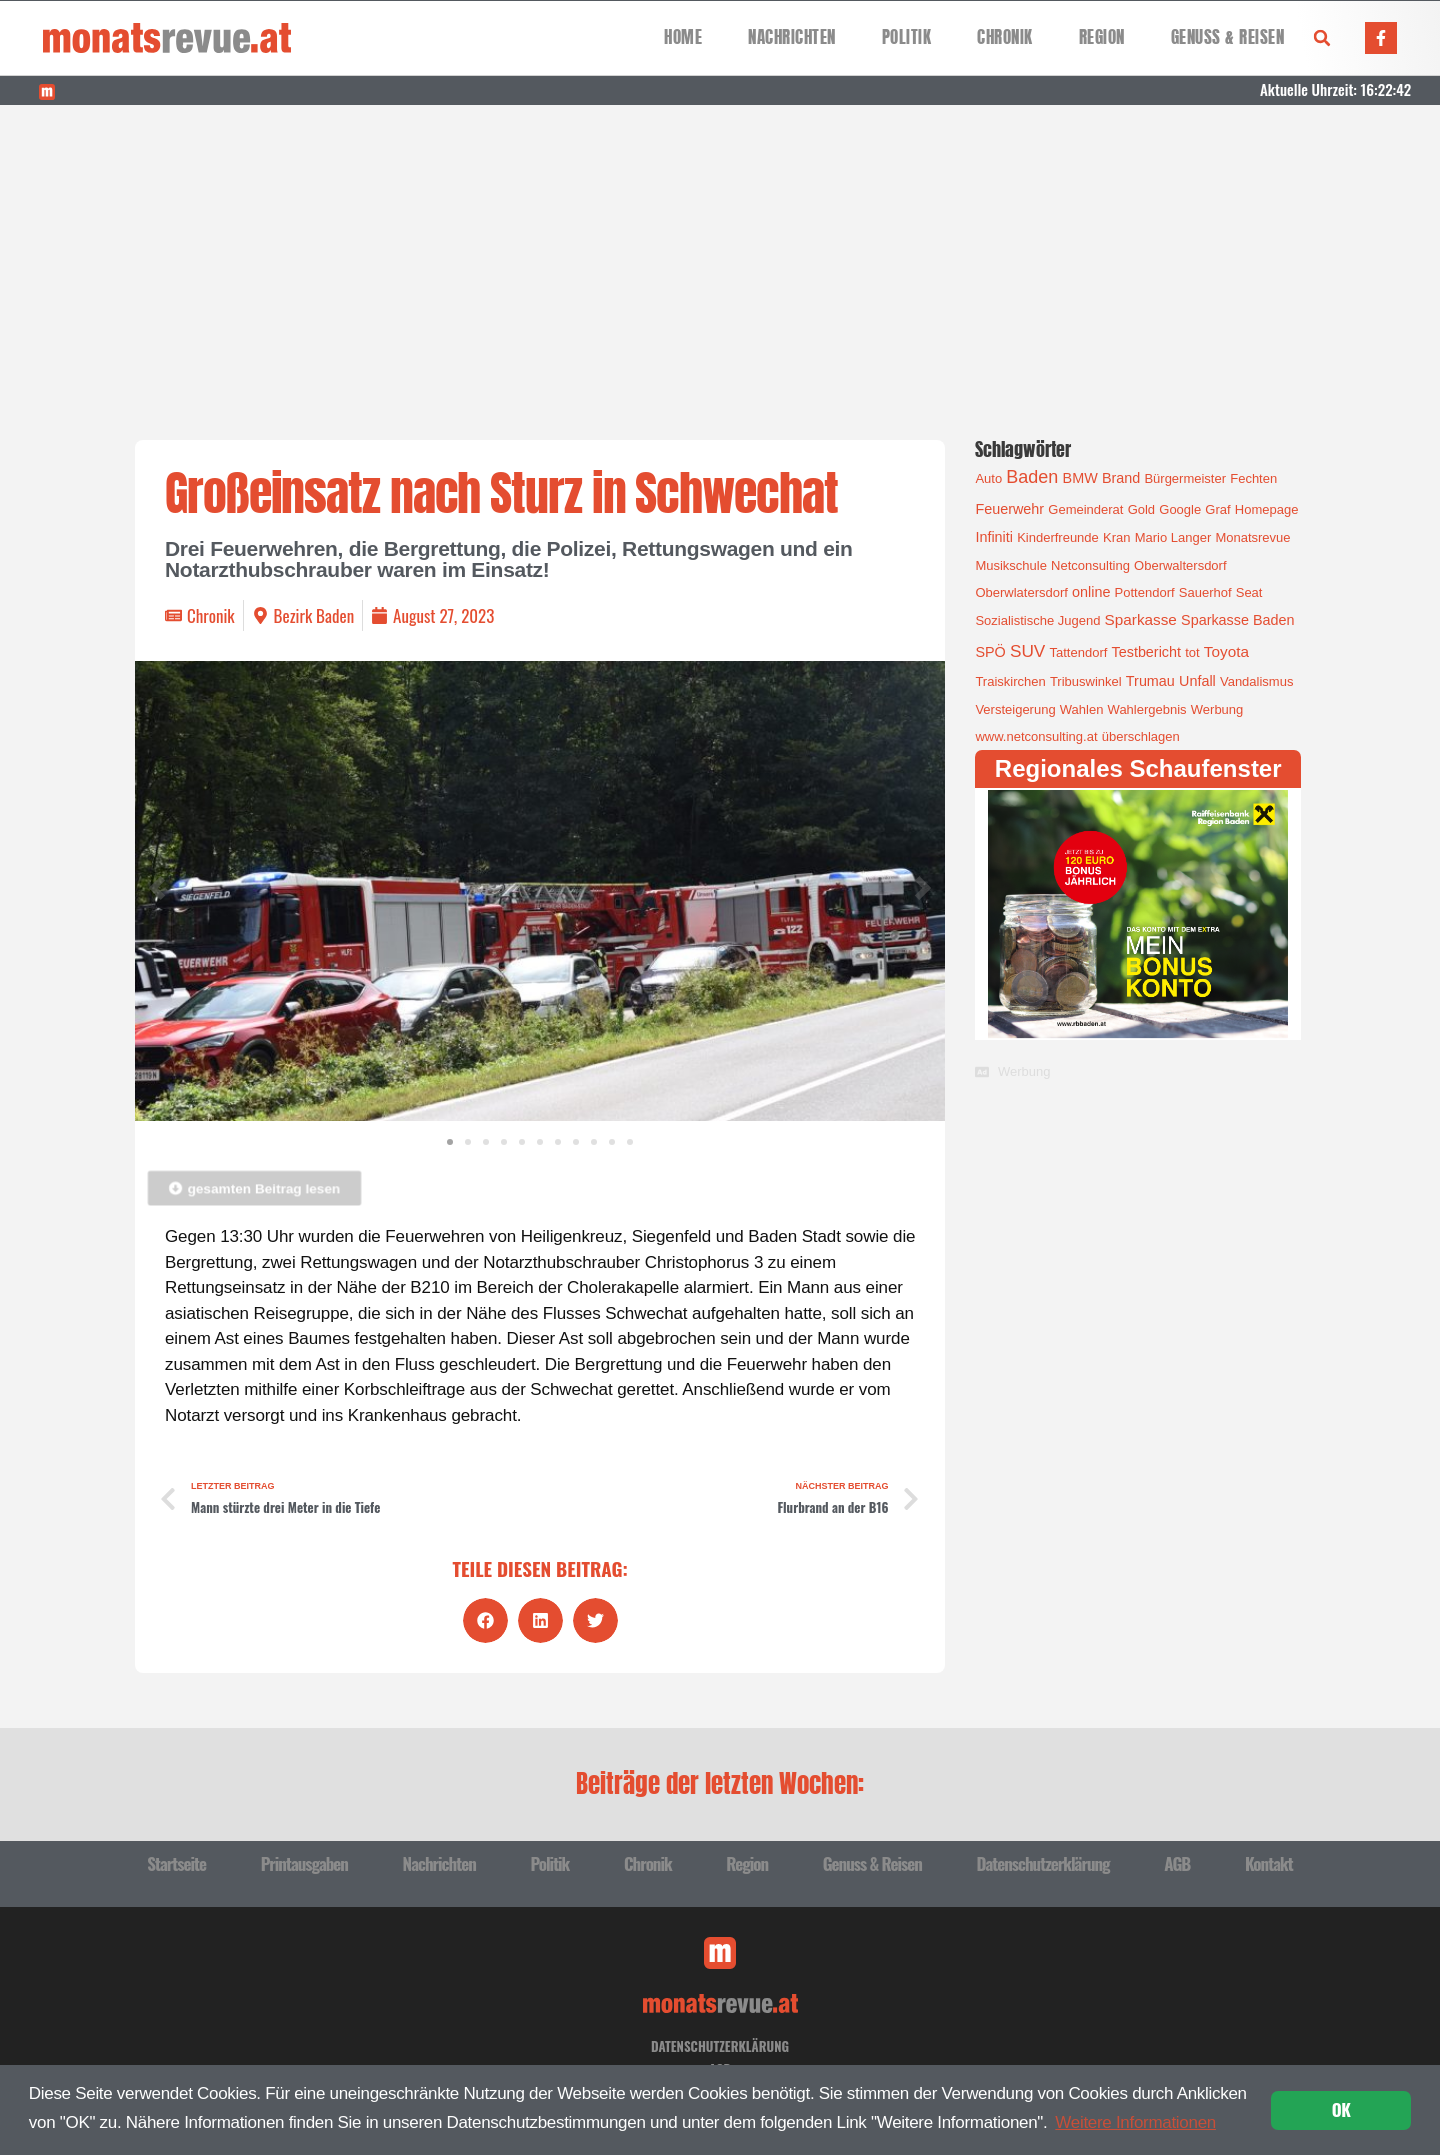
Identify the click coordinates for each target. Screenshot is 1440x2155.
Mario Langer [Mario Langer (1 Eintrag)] (1173, 537)
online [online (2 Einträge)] (1091, 592)
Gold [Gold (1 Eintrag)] (1141, 509)
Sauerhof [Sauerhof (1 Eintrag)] (1205, 592)
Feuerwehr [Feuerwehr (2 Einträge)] (1009, 509)
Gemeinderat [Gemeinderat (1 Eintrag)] (1085, 509)
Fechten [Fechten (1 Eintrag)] (1253, 478)
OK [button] (1341, 2109)
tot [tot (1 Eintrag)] (1192, 652)
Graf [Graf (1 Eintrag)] (1217, 509)
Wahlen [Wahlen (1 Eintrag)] (1082, 709)
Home (683, 37)
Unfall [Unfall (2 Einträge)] (1197, 681)
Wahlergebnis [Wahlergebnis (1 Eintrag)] (1147, 709)
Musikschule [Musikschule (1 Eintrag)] (1011, 565)
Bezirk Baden (314, 615)
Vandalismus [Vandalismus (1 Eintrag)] (1256, 681)
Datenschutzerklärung (1042, 1863)
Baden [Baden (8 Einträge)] (1032, 477)
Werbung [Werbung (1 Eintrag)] (1217, 709)
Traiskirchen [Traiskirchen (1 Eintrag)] (1010, 681)
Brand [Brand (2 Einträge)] (1121, 478)
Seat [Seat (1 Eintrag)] (1249, 592)
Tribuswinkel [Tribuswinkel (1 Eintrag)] (1086, 681)
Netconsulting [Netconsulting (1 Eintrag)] (1090, 565)
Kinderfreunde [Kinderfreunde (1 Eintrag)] (1058, 537)
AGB (1177, 1863)
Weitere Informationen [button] (1135, 2122)
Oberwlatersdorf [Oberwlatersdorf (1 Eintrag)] (1021, 592)
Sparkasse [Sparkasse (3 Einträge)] (1141, 619)
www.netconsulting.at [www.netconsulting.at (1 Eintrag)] (1036, 736)
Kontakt (1269, 1863)
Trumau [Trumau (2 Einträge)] (1150, 681)
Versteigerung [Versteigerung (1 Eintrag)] (1015, 709)
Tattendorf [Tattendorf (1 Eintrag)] (1079, 652)
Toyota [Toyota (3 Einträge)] (1226, 651)
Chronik (1005, 37)
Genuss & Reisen (1228, 37)
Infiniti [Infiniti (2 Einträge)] (994, 537)
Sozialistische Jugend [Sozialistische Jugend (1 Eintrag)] (1037, 620)
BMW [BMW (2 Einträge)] (1080, 478)
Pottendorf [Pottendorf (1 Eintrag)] (1145, 592)
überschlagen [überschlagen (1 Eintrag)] (1141, 736)
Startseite (176, 1863)
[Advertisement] (720, 255)
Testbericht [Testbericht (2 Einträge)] (1147, 652)
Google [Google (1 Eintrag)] (1180, 509)
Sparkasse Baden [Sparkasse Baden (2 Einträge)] (1237, 620)
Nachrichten (792, 37)
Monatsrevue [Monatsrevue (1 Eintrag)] (1252, 537)
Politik (907, 37)
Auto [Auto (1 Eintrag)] (988, 478)
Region (1102, 37)
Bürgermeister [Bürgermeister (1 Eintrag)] (1185, 478)
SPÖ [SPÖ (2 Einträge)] (990, 652)
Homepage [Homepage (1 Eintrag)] (1267, 509)
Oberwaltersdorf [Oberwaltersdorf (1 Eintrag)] (1180, 565)
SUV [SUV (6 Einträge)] (1027, 651)
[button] (1322, 38)
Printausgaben (304, 1863)
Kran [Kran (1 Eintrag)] (1116, 537)
